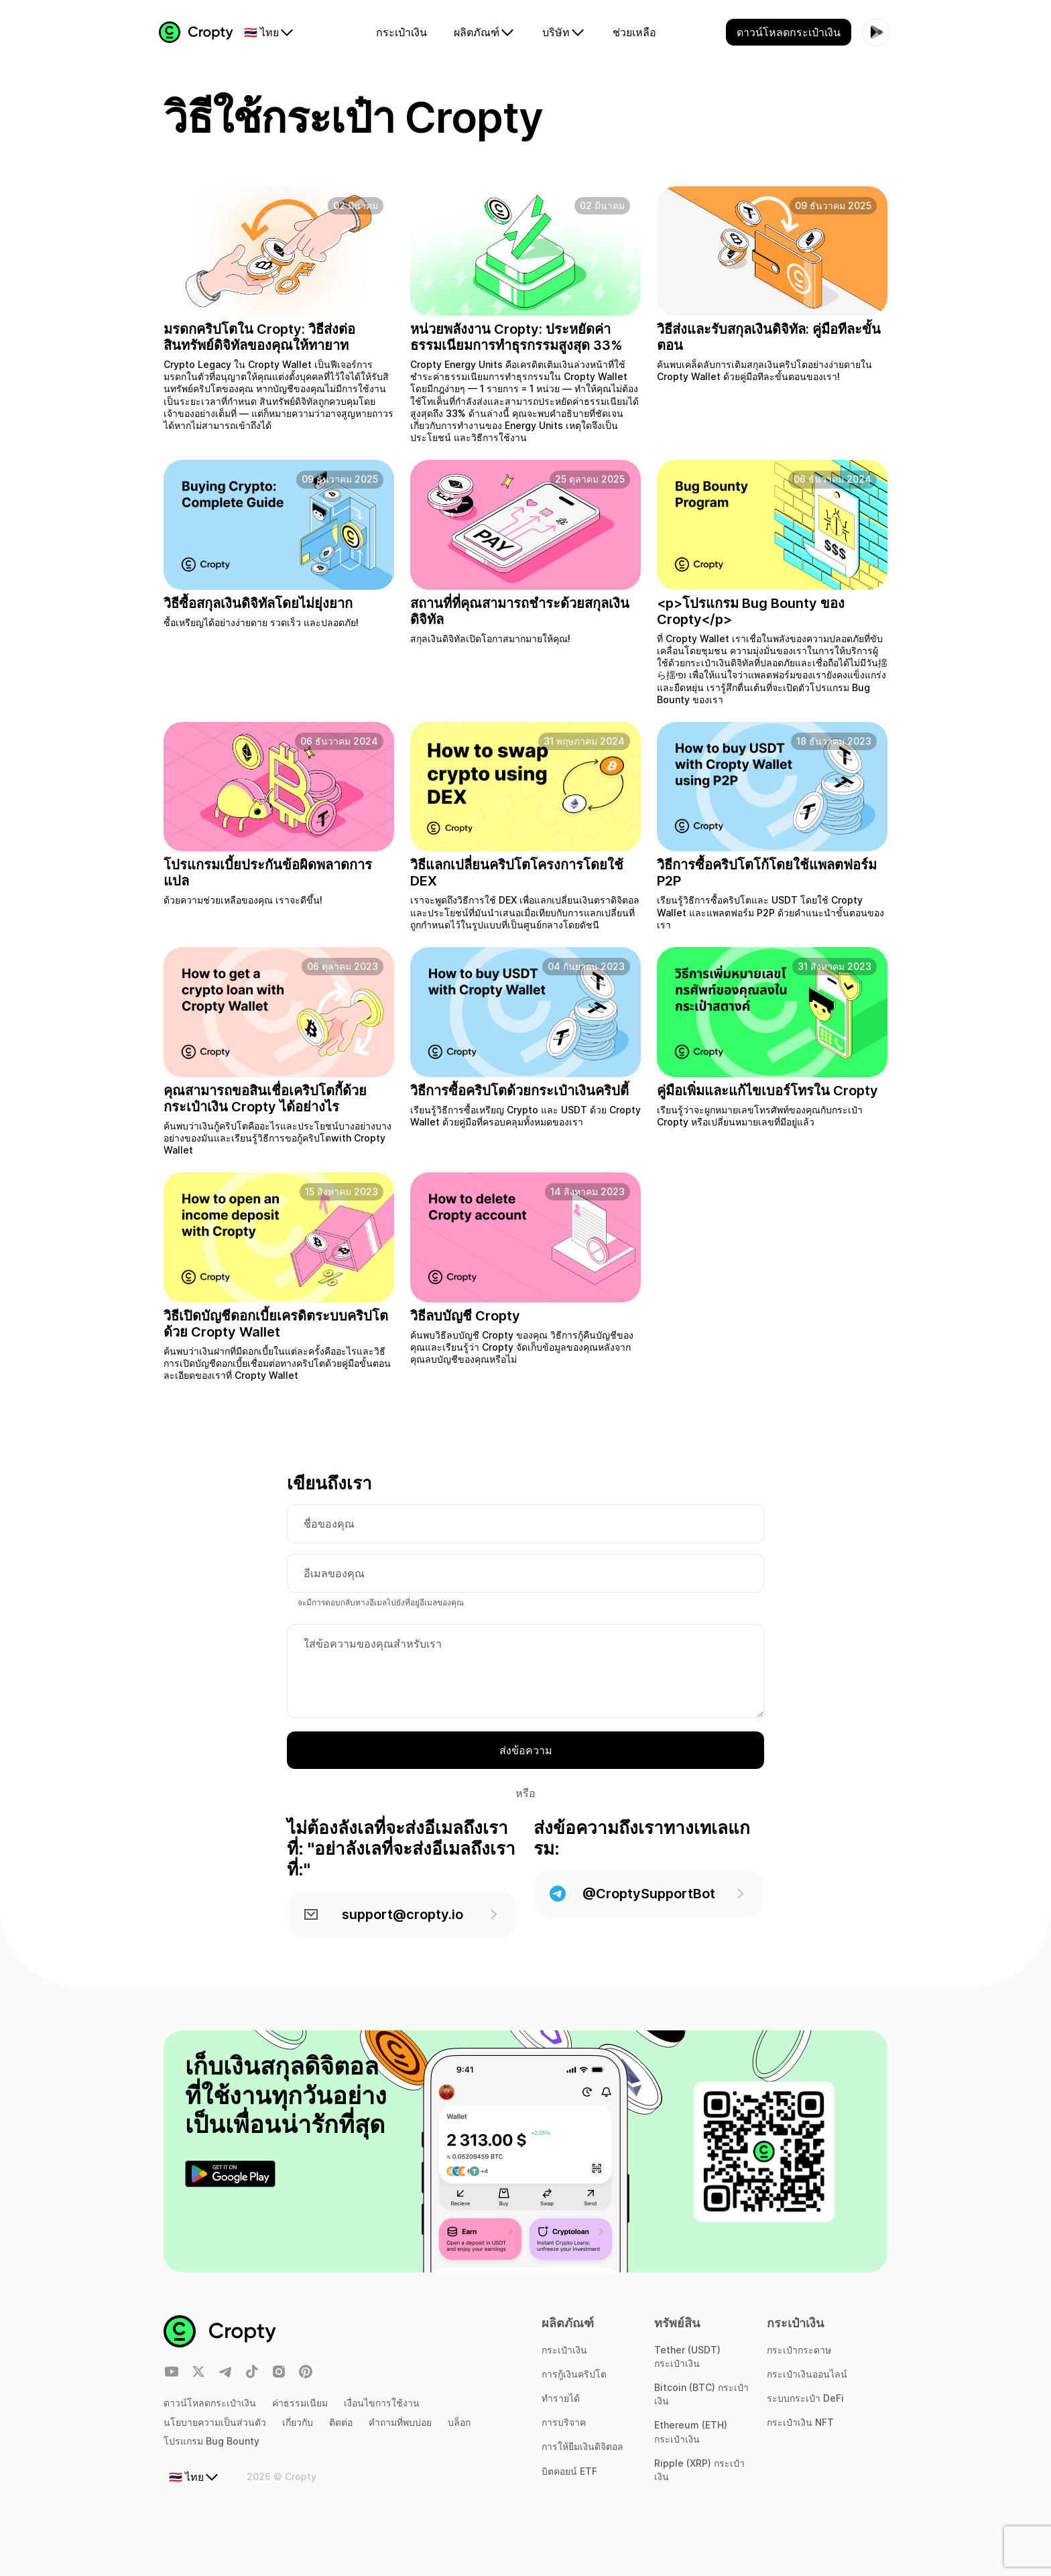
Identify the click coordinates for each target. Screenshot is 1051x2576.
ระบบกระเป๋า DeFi (805, 2398)
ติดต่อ (341, 2422)
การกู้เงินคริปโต (574, 2374)
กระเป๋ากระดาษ (799, 2349)
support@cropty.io (402, 1920)
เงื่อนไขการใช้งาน (382, 2402)
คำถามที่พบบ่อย (400, 2422)
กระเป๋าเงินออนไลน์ (807, 2374)
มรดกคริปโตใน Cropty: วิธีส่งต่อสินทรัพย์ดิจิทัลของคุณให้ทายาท (259, 343)
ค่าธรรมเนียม (300, 2402)
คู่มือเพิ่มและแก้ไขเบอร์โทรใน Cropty (767, 1097)
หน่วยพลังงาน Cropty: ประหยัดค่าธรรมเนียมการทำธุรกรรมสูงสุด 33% (516, 343)
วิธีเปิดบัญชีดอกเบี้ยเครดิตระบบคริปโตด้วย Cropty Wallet (276, 1330)
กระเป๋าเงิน (564, 2349)
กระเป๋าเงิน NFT (800, 2422)
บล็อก (459, 2422)
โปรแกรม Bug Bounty (211, 2441)
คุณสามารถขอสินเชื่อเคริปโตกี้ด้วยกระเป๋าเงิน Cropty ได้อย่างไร (265, 1105)
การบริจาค (564, 2422)
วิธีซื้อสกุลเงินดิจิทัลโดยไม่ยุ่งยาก (258, 609)
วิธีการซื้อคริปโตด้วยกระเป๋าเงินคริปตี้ (519, 1097)
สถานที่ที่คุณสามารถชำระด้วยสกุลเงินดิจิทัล (519, 617)
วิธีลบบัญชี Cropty (465, 1322)
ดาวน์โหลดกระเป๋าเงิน (210, 2402)
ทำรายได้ (561, 2398)
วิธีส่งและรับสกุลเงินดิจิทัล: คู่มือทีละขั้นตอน (769, 343)
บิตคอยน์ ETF (569, 2471)
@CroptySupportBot (649, 1900)
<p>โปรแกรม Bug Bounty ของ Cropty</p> (751, 617)
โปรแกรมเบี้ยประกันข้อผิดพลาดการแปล (268, 879)
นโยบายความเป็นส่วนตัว (215, 2422)
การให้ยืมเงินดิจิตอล (582, 2447)
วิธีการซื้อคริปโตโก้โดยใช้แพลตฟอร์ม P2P (767, 879)
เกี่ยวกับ (297, 2422)
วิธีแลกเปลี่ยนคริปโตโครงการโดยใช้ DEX (516, 879)
